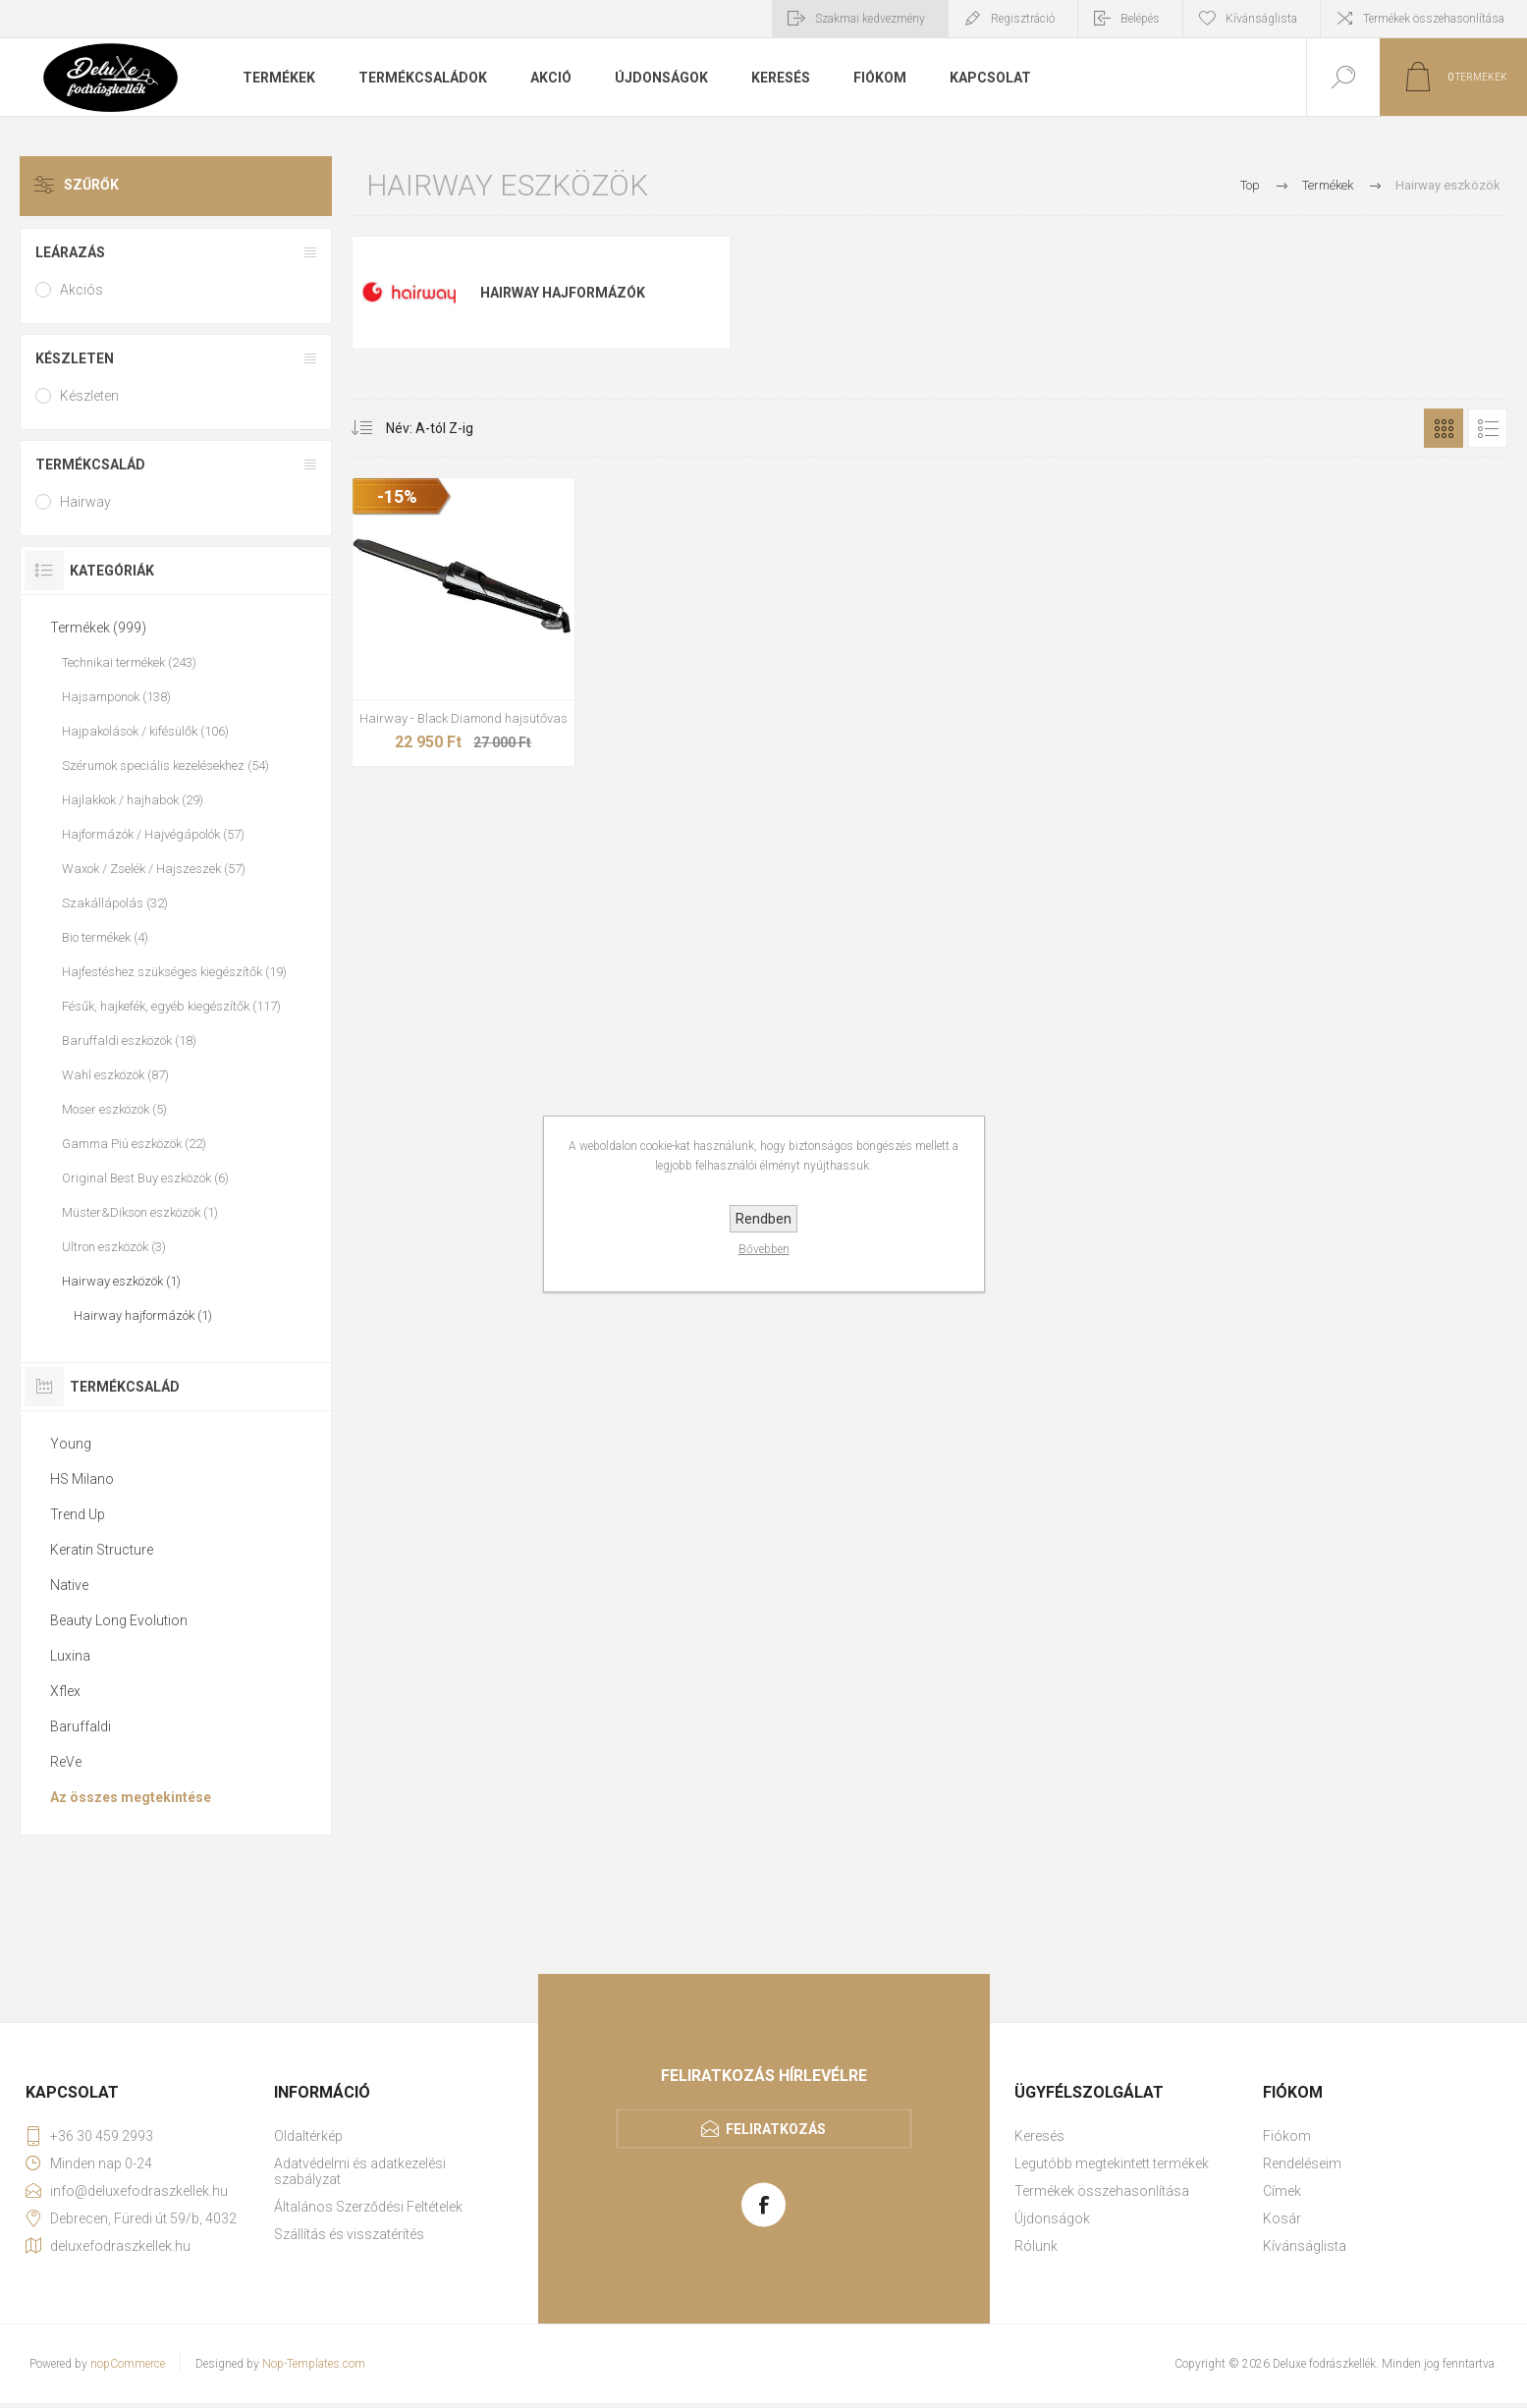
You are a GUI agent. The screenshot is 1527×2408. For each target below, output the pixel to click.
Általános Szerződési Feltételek (368, 2207)
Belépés (1140, 19)
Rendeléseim (1302, 2163)
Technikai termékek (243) (129, 662)
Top (1250, 185)
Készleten (74, 358)
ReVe (66, 1762)
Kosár (1282, 2218)
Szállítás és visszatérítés (349, 2234)
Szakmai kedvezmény (870, 19)
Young (70, 1443)
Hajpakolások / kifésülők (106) (145, 731)
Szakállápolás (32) (115, 903)
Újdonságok (1052, 2218)
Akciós (81, 290)
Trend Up (77, 1514)
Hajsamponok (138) (116, 696)
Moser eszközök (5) (114, 1109)
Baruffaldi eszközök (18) (129, 1040)
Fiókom (1287, 2136)
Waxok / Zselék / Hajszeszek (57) (153, 868)
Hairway (85, 502)
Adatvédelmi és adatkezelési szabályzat (360, 2171)
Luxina (70, 1656)
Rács (1443, 428)
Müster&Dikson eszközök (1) (140, 1212)
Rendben (763, 1219)
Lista (1487, 428)
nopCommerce (127, 2364)
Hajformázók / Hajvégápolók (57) (153, 834)
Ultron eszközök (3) (114, 1246)
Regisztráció (1023, 19)
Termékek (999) (98, 627)
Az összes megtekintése (130, 1797)
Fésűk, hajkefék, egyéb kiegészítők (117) (171, 1006)
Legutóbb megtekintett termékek (1111, 2163)
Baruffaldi (80, 1726)
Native (69, 1585)
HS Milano (82, 1479)
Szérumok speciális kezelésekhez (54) (165, 765)
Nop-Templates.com (313, 2364)
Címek (1282, 2191)
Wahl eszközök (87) (115, 1074)
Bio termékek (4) (105, 937)
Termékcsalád (90, 464)
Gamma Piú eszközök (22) (134, 1143)
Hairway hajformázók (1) (143, 1315)
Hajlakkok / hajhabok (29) (132, 800)
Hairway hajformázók (562, 293)
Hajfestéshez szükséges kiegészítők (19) (174, 971)
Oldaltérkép (308, 2136)
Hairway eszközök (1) (121, 1281)
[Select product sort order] (415, 428)
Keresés (1039, 2136)
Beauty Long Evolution (119, 1620)
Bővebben (764, 1249)
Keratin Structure (101, 1550)
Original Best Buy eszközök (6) (145, 1178)
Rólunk (1036, 2246)
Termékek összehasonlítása (1433, 19)
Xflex (65, 1691)
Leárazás (70, 252)
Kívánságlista (1304, 2246)
